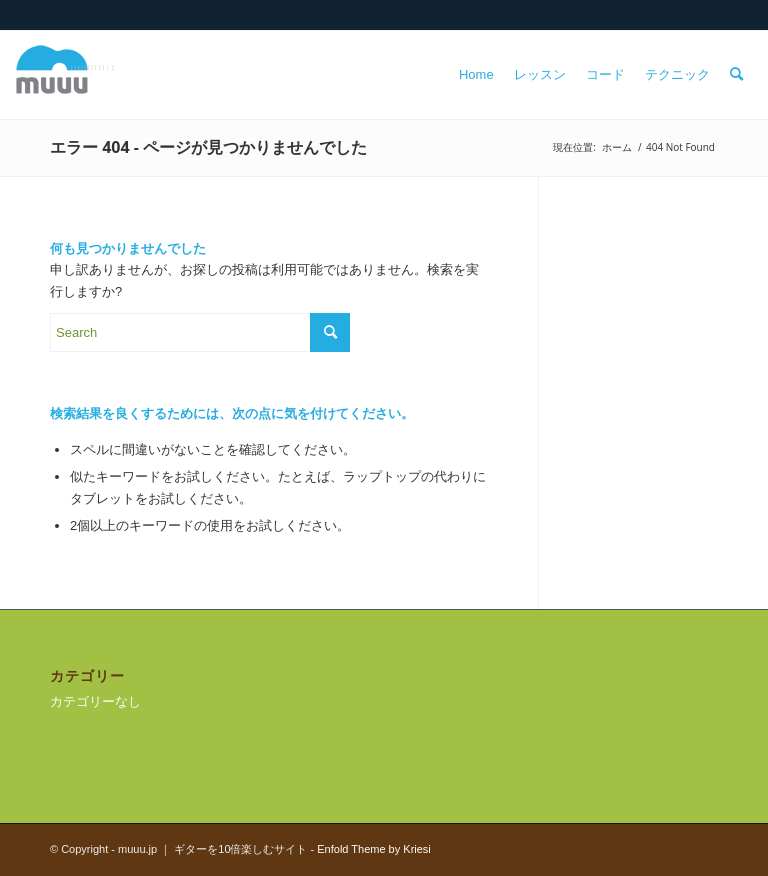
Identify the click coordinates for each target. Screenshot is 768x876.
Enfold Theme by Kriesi (374, 849)
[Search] (736, 75)
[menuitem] (476, 75)
